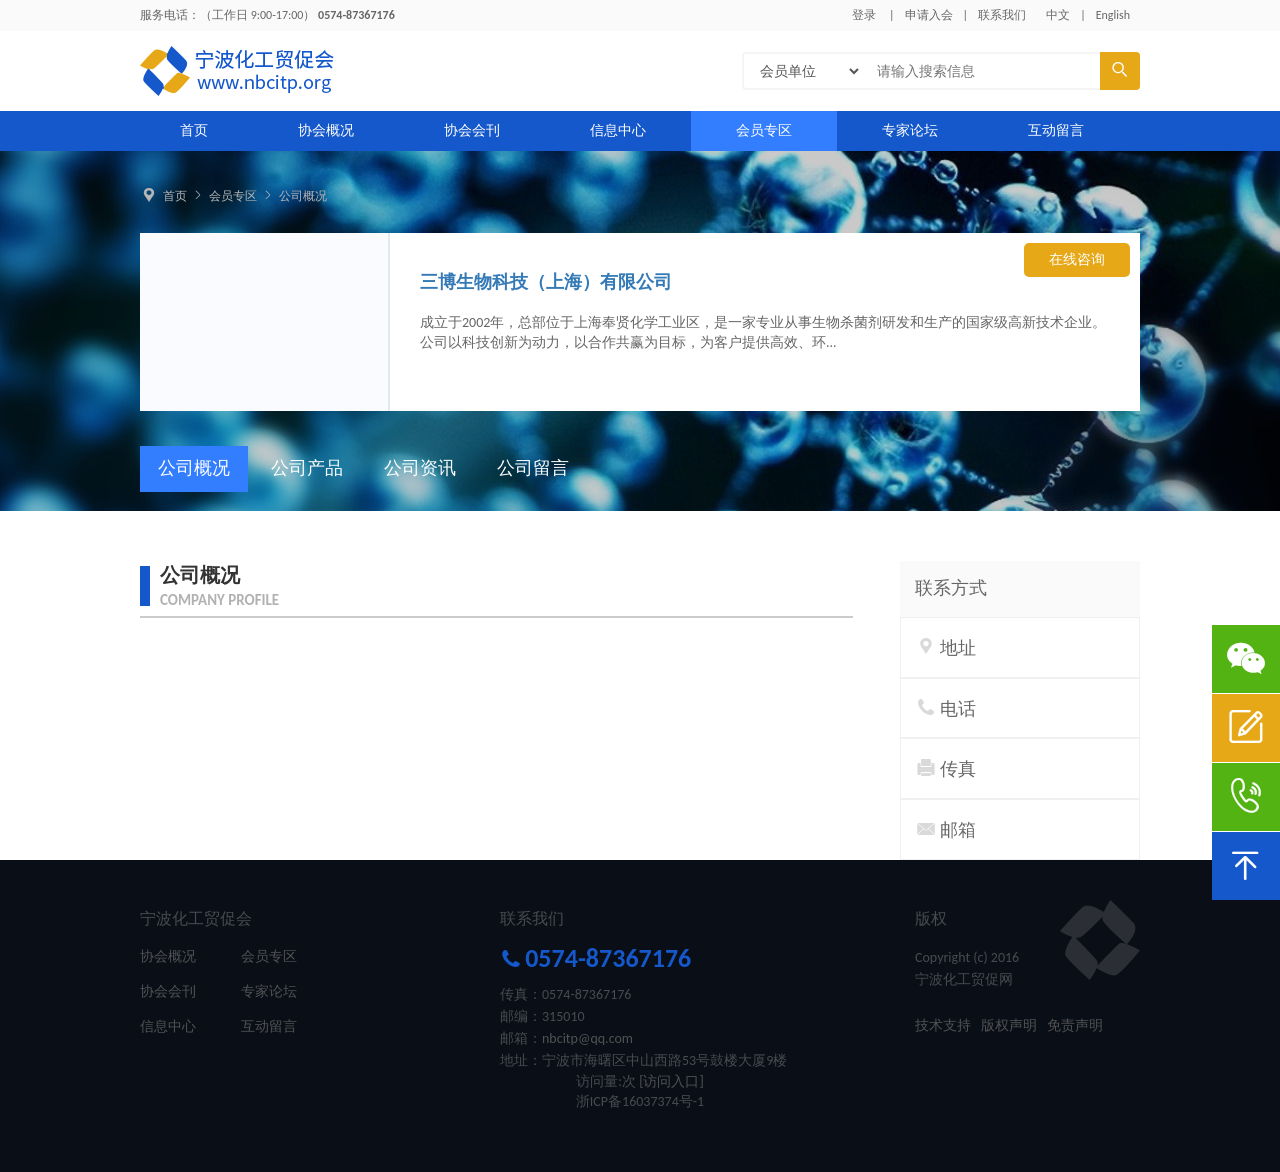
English (1113, 15)
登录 (864, 15)
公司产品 (307, 468)
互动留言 (1056, 130)
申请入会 (929, 15)
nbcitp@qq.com (587, 1038)
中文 (1058, 15)
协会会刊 (472, 130)
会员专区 (764, 130)
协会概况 (326, 130)
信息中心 (618, 130)
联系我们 (1002, 15)
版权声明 (1009, 1025)
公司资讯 (420, 468)
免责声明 (1075, 1025)
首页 (194, 130)
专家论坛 (910, 130)
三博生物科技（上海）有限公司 (546, 282)
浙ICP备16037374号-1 (640, 1101)
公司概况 (303, 196)
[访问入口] (671, 1081)
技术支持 (943, 1025)
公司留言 (533, 468)
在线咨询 (1077, 259)
